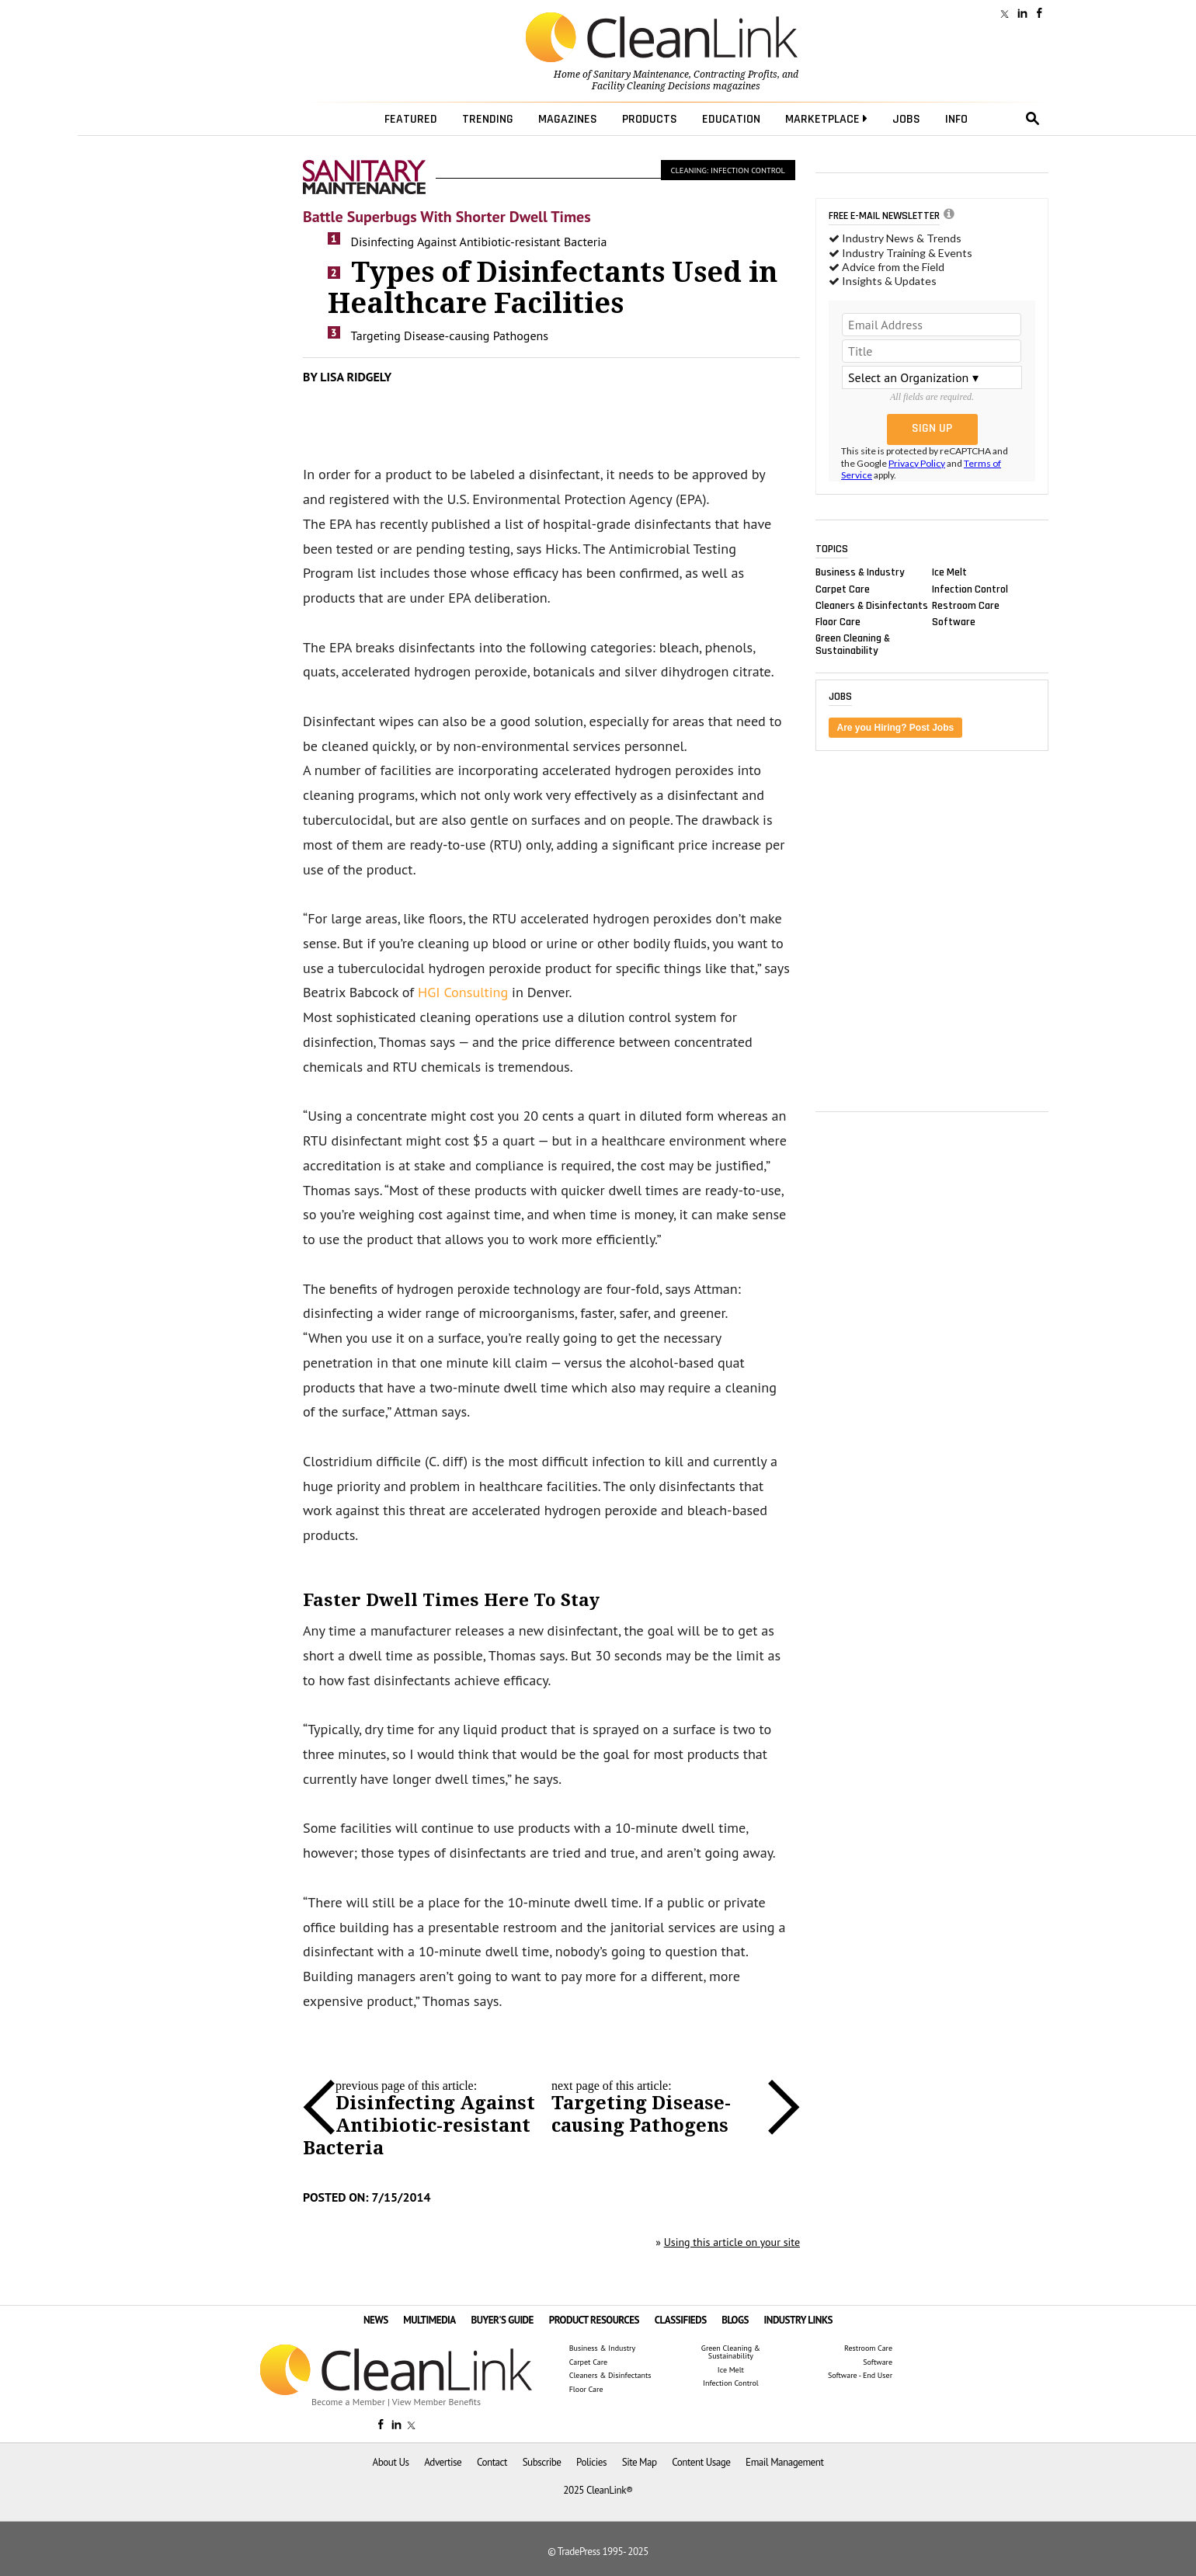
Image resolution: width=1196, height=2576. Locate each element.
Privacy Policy (916, 463)
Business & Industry (860, 572)
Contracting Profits (735, 74)
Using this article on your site (732, 2242)
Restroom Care (966, 605)
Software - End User (860, 2376)
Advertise (442, 2462)
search (1032, 119)
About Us (391, 2462)
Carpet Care (842, 589)
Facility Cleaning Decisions (651, 86)
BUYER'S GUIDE (502, 2320)
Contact (492, 2462)
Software (953, 621)
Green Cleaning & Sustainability (852, 644)
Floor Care (837, 621)
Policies (591, 2462)
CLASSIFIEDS (681, 2320)
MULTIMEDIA (429, 2320)
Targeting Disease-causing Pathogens (450, 335)
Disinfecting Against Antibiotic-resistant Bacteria (479, 241)
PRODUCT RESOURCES (594, 2320)
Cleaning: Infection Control (728, 170)
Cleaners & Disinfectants (871, 605)
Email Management (784, 2462)
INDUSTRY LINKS (798, 2320)
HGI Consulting (463, 992)
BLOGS (735, 2320)
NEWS (375, 2320)
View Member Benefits (436, 2401)
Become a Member (348, 2401)
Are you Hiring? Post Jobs (895, 727)
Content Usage (701, 2462)
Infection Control (970, 589)
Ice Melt (949, 572)
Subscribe (542, 2462)
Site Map (639, 2462)
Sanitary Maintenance (641, 74)
